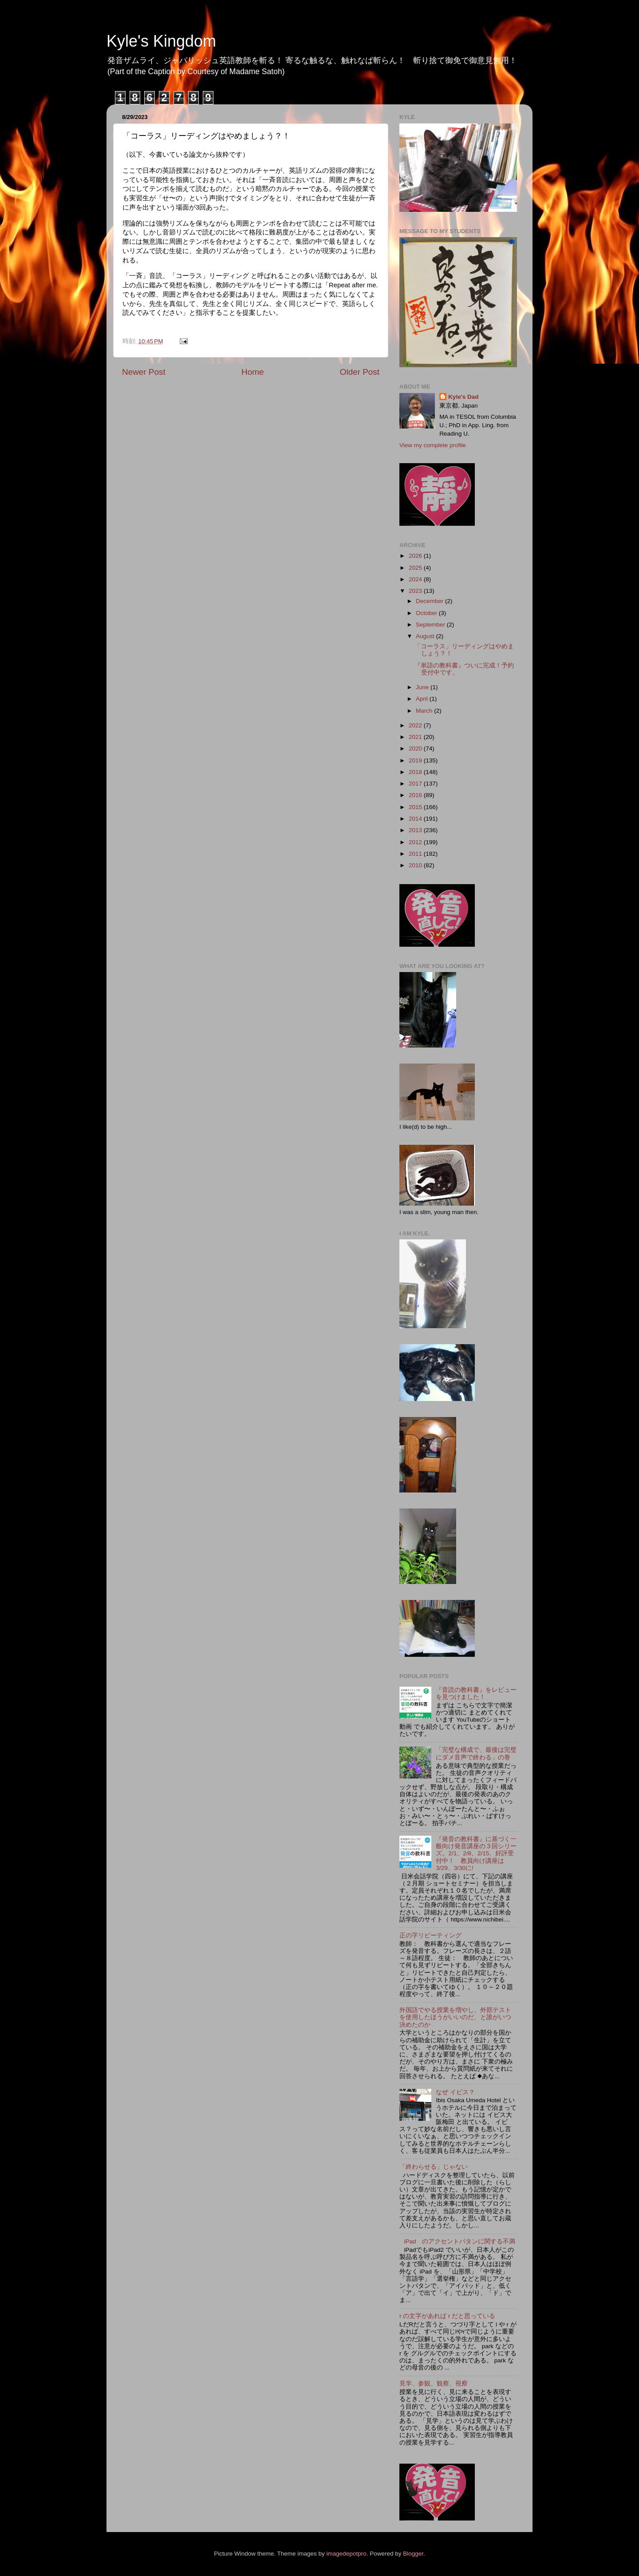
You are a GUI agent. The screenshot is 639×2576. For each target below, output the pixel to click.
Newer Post (144, 372)
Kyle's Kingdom (161, 41)
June (423, 687)
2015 (416, 807)
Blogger (413, 2553)
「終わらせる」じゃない (433, 2166)
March (425, 710)
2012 (416, 842)
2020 (416, 748)
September (431, 624)
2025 (416, 567)
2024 (416, 579)
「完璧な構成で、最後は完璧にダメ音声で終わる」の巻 (476, 1753)
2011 (416, 853)
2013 (416, 830)
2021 (416, 737)
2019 (416, 760)
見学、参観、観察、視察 (433, 2383)
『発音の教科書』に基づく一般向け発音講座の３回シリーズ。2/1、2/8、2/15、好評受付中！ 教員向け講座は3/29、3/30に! (476, 1853)
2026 (416, 555)
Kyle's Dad (463, 396)
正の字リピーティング (430, 1935)
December (430, 601)
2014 (416, 818)
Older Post (359, 372)
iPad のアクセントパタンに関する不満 (459, 2241)
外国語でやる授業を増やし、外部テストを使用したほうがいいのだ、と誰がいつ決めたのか (455, 2017)
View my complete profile (432, 445)
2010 (416, 865)
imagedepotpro (347, 2553)
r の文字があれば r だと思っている (447, 2316)
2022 (416, 725)
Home (252, 372)
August (426, 636)
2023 (416, 590)
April (423, 698)
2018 (416, 772)
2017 (416, 783)
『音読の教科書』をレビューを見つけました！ (476, 1693)
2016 (416, 795)
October (427, 613)
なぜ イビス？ (455, 2092)
